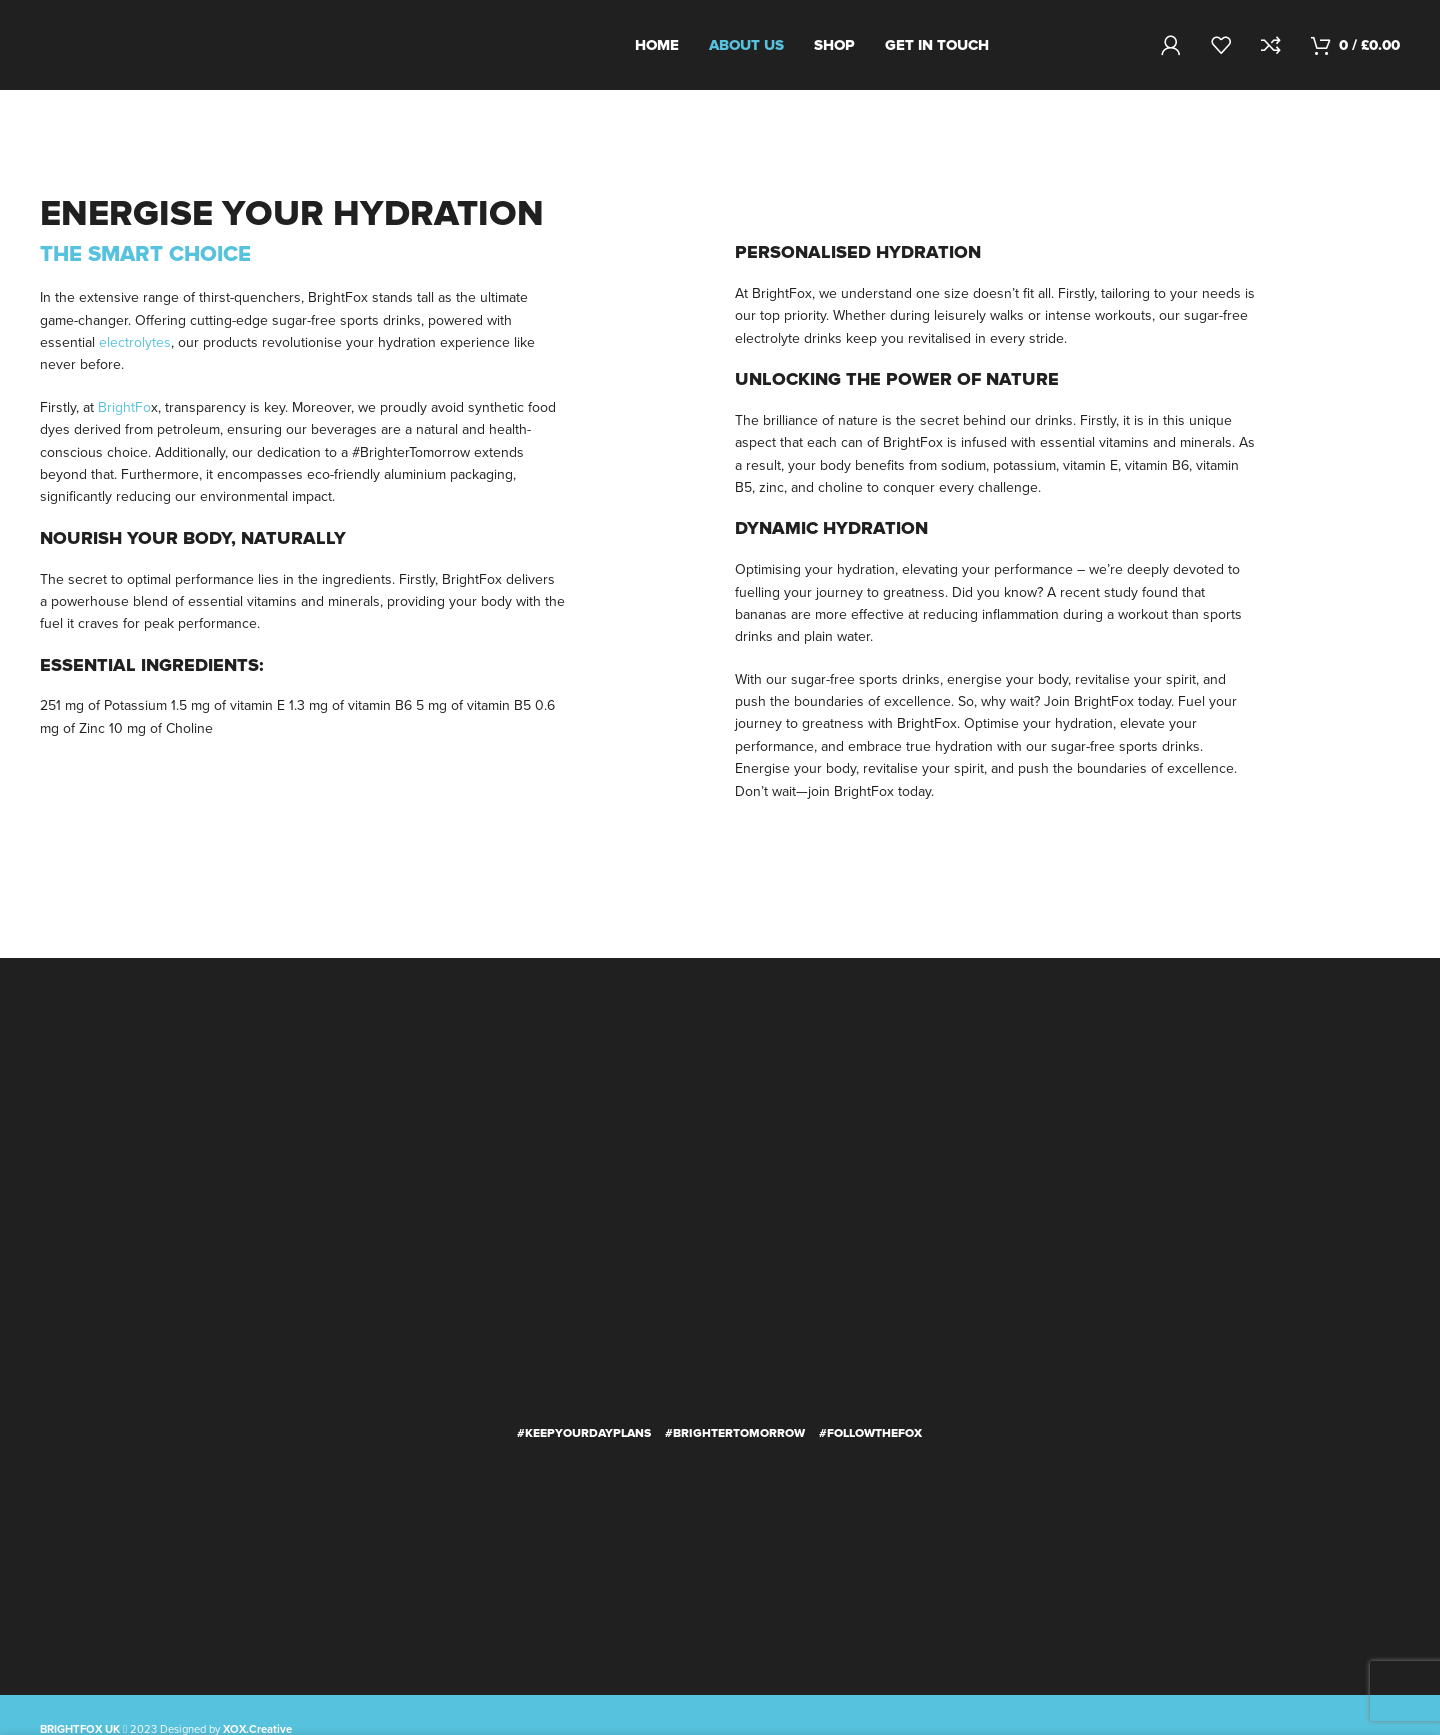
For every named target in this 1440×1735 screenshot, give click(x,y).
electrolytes (135, 342)
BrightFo (124, 407)
